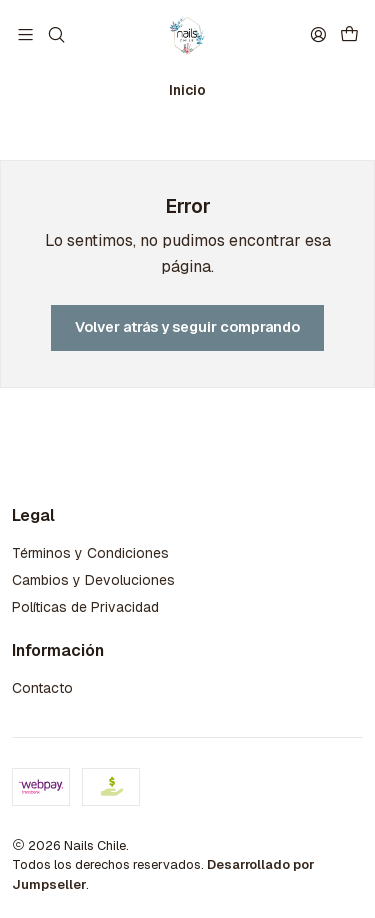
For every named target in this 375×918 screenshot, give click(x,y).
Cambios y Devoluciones (93, 580)
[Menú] (25, 34)
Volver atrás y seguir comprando (187, 327)
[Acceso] (318, 34)
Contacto (42, 688)
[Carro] (349, 34)
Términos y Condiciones (90, 553)
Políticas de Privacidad (85, 607)
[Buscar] (55, 34)
